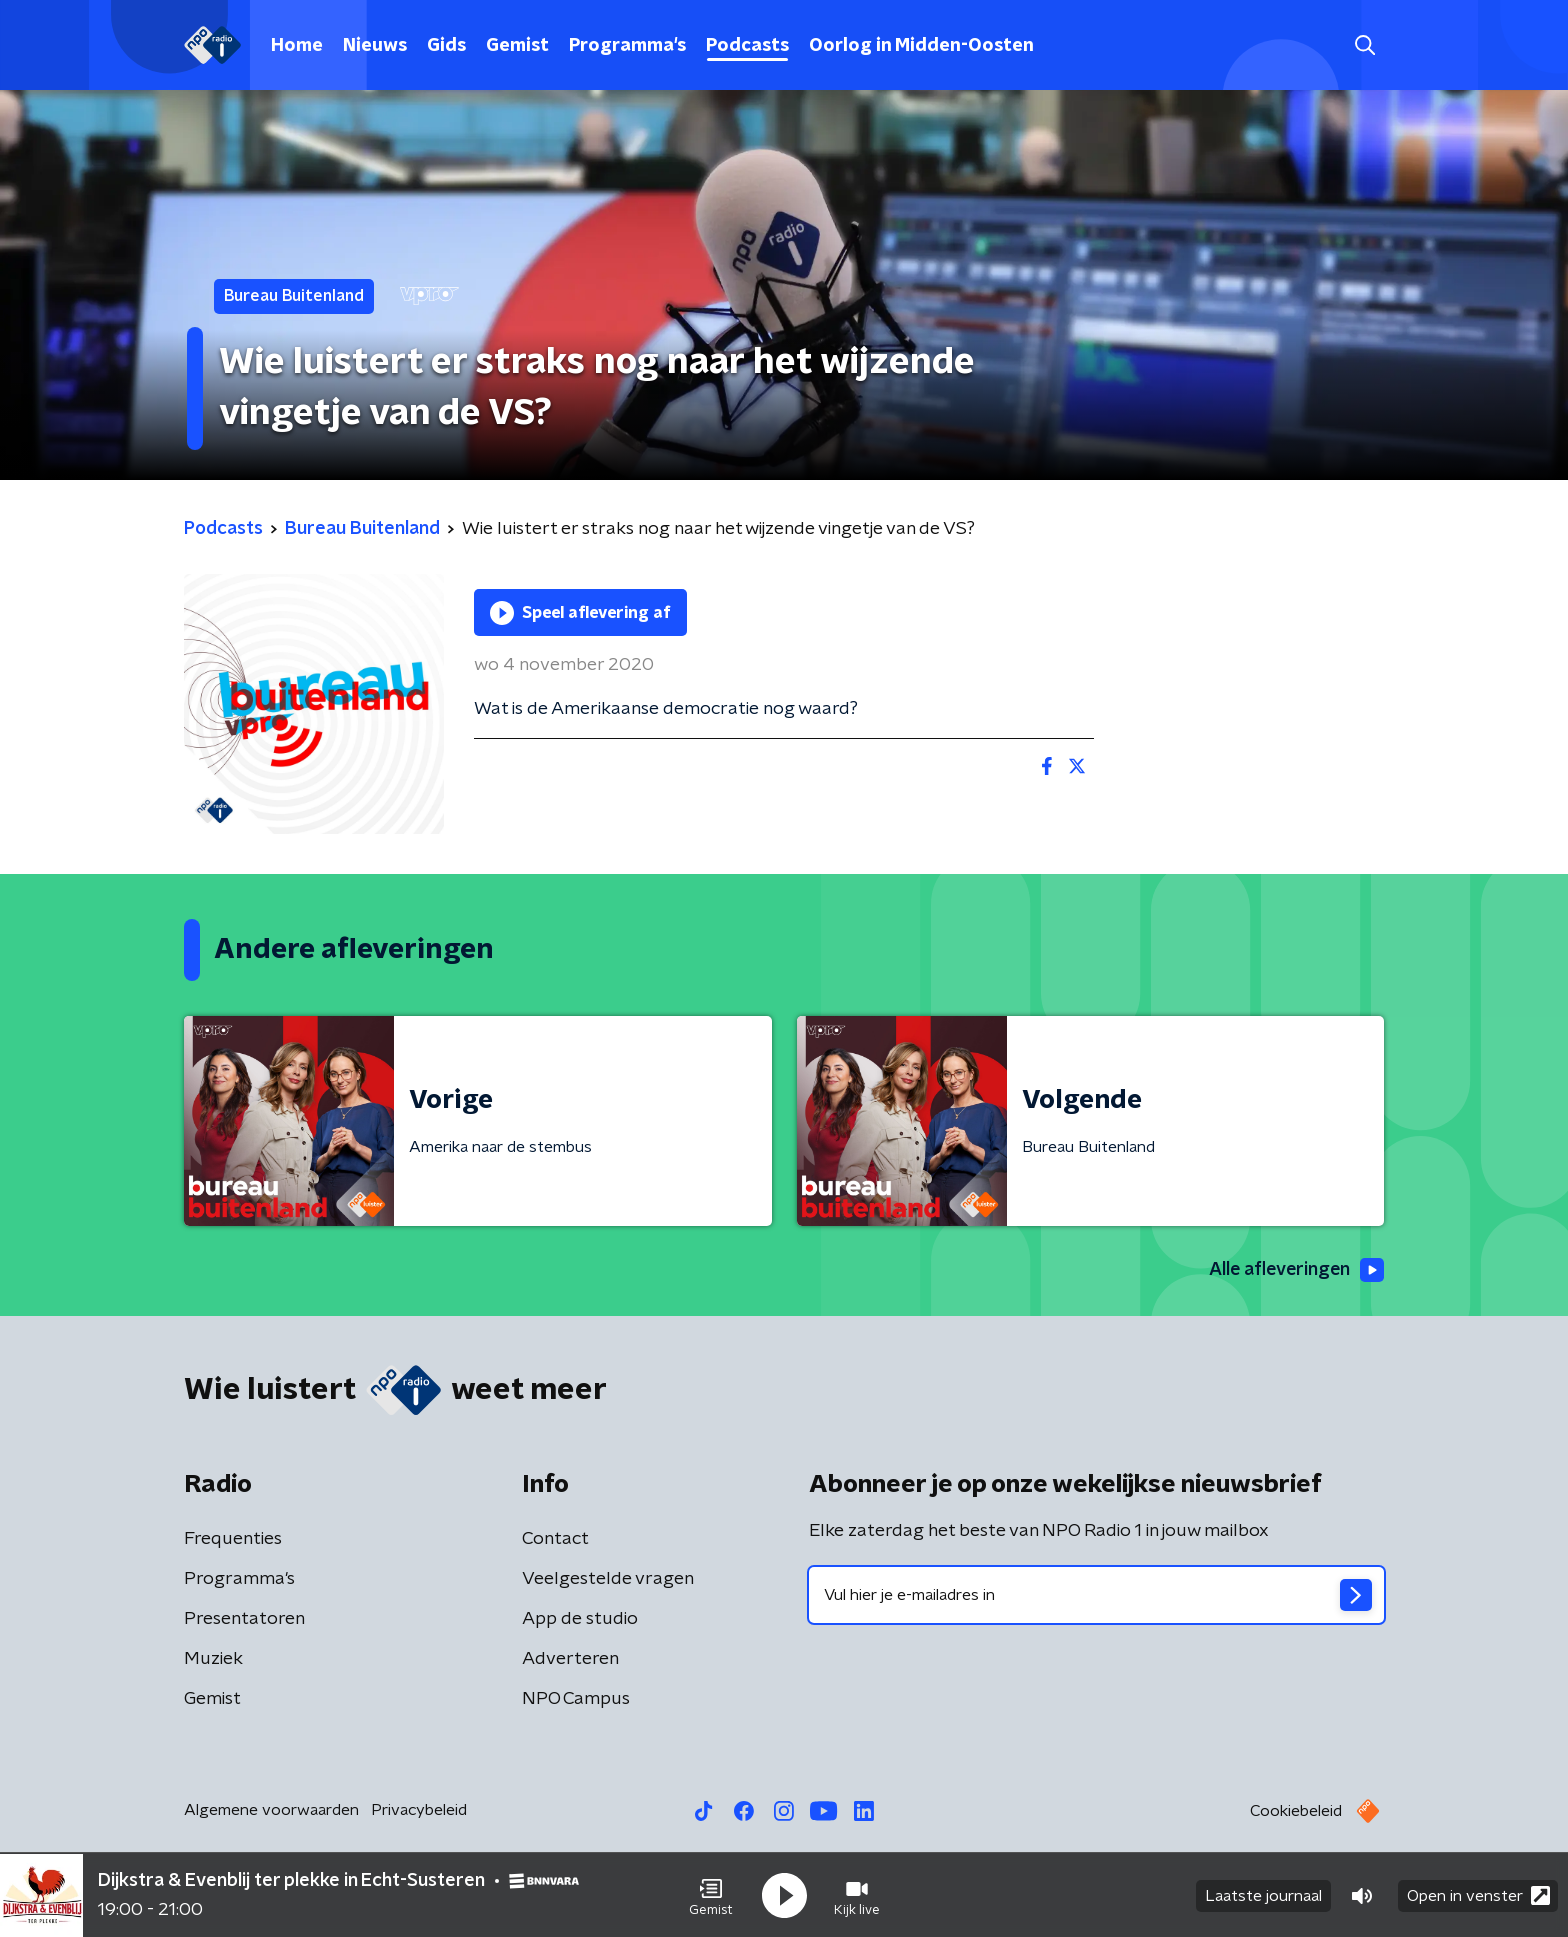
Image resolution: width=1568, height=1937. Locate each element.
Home (297, 46)
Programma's (627, 46)
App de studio (580, 1619)
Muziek (213, 1659)
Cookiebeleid (1296, 1811)
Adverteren (570, 1659)
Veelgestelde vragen (608, 1579)
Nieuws (375, 46)
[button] (711, 1895)
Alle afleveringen (1294, 1271)
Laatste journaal (1263, 1895)
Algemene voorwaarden (271, 1810)
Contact (555, 1539)
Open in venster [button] (1478, 1894)
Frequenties (233, 1539)
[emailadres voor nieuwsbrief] (1096, 1595)
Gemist (517, 46)
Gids (446, 46)
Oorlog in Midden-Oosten (921, 46)
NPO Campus (576, 1699)
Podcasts (747, 46)
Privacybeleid (419, 1810)
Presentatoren (244, 1619)
